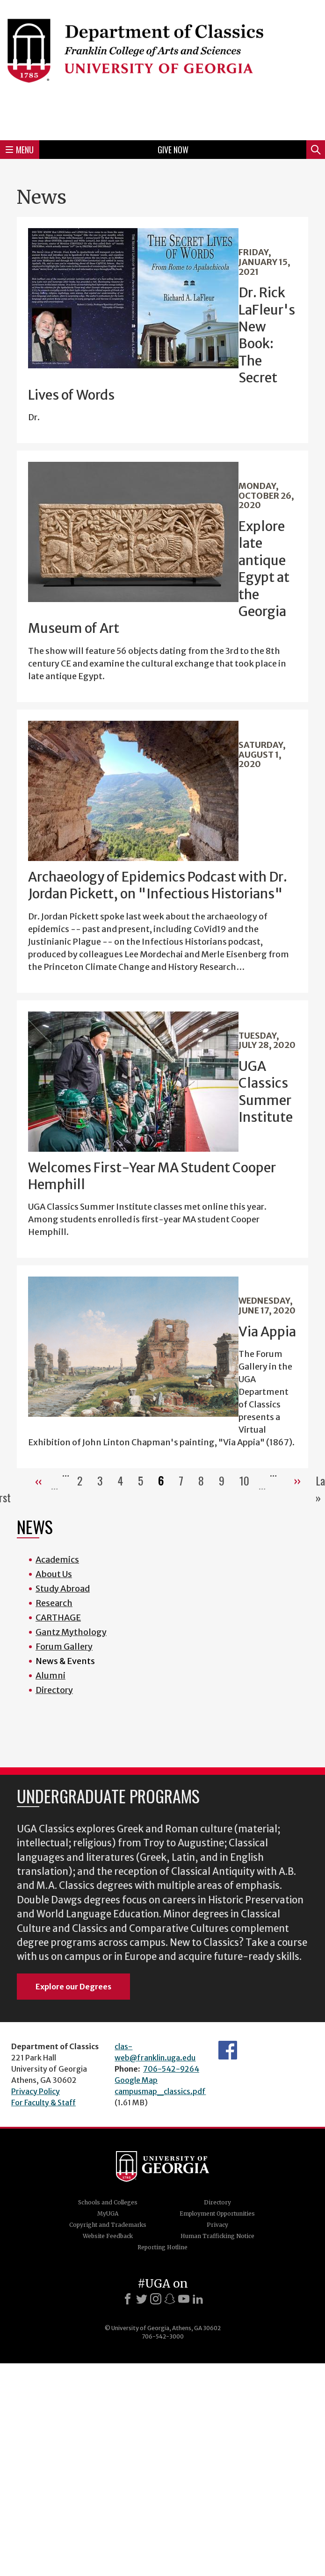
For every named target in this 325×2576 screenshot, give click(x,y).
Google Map (136, 2080)
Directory (54, 1690)
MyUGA (107, 2213)
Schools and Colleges (107, 2202)
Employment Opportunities (217, 2213)
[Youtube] (183, 2298)
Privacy (217, 2224)
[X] (141, 2298)
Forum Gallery (64, 1646)
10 (248, 1480)
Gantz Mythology (71, 1632)
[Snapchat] (169, 2298)
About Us (54, 1574)
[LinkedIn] (197, 2298)
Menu (20, 150)
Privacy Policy (35, 2091)
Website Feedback (108, 2235)
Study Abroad (63, 1588)
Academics (57, 1559)
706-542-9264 (171, 2069)
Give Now (173, 150)
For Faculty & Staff (43, 2102)
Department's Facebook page (227, 2050)
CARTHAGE (58, 1617)
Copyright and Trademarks (107, 2224)
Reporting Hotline (162, 2247)
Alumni (50, 1675)
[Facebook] (127, 2298)
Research (54, 1603)
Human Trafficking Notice (217, 2235)
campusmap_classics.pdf (160, 2091)
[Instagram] (155, 2298)
